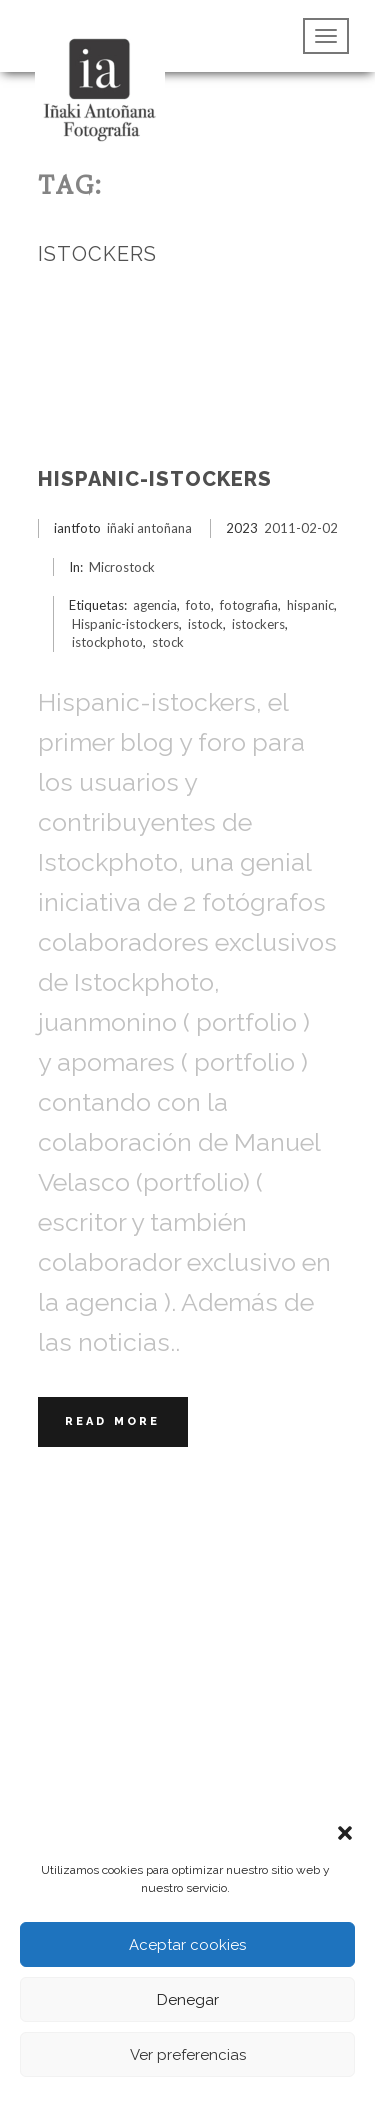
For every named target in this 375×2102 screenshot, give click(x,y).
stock (168, 642)
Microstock (122, 567)
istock (205, 624)
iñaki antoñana (149, 528)
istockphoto (107, 642)
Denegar (188, 2000)
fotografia (249, 605)
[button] (345, 1831)
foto (198, 605)
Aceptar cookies (187, 1945)
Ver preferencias (188, 2055)
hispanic (310, 605)
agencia (155, 605)
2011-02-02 (301, 528)
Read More (112, 1421)
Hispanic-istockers (155, 479)
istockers (258, 624)
